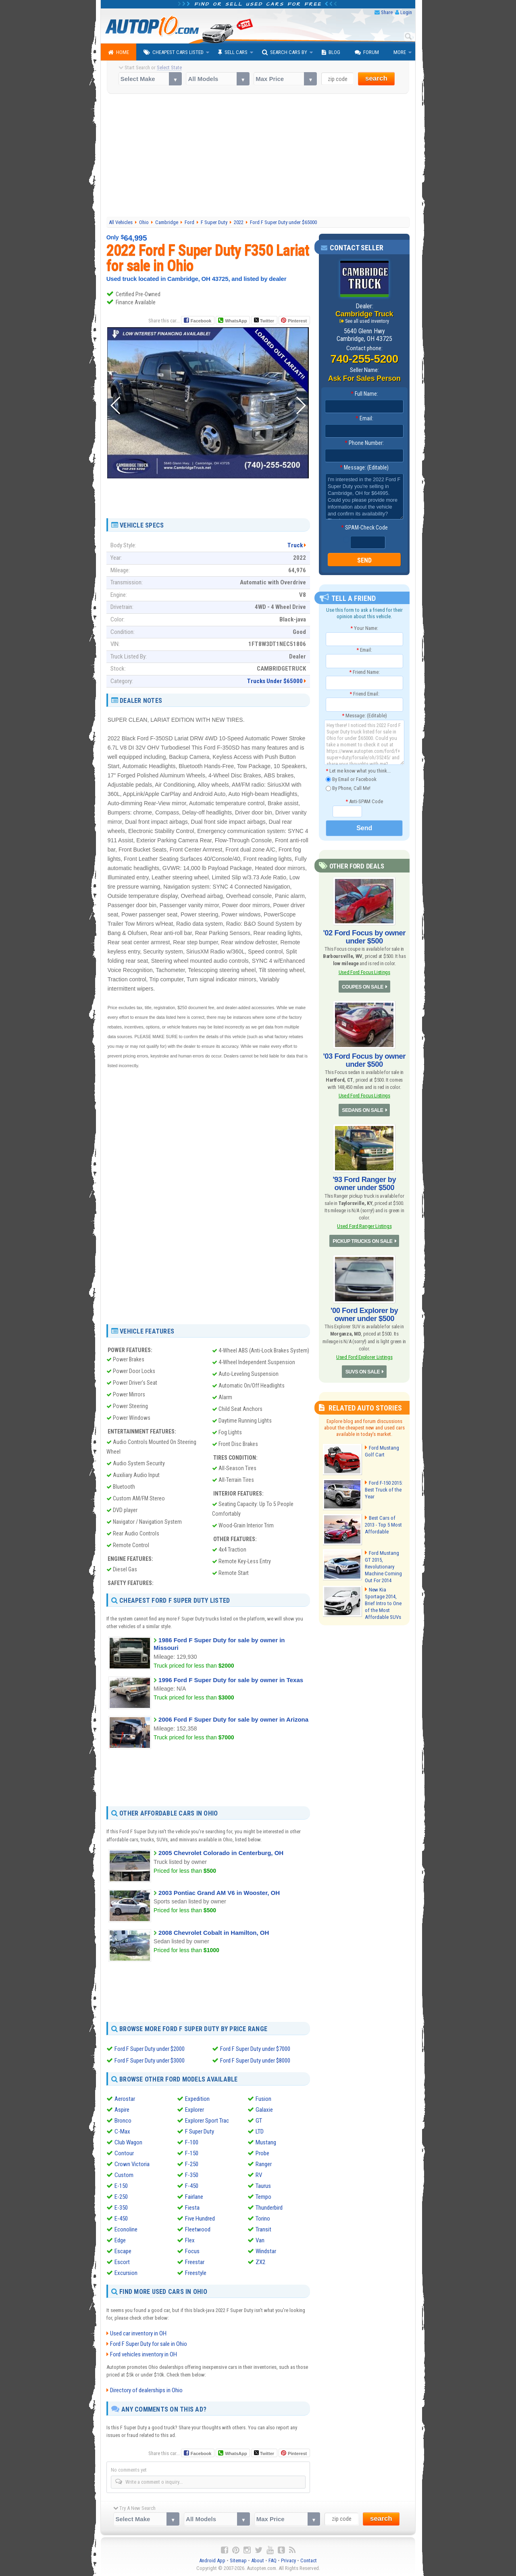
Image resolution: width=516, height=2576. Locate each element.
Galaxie (264, 2109)
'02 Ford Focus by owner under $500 (364, 937)
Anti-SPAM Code (364, 801)
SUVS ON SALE (362, 1370)
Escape (122, 2251)
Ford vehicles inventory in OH (143, 2354)
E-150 (121, 2186)
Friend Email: (364, 694)
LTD (260, 2131)
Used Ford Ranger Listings (364, 1225)
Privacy (288, 2560)
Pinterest (297, 320)
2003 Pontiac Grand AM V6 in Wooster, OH (219, 1892)
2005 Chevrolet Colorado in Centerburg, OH (220, 1852)
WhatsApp (236, 320)
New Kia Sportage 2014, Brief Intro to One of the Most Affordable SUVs (382, 1599)
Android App (212, 2560)
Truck (295, 545)
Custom (123, 2175)
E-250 (121, 2196)
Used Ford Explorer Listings (364, 1355)
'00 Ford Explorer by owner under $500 (364, 1313)
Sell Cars (233, 52)
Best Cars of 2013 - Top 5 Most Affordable (385, 1523)
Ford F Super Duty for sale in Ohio (148, 2343)
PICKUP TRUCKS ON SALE (362, 1239)
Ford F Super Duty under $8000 (255, 2060)
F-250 (191, 2164)
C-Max (122, 2131)
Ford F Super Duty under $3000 (149, 2060)
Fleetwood (197, 2229)
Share (387, 12)
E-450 (121, 2218)
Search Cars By (284, 52)
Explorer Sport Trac (207, 2120)
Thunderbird (269, 2207)
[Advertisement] (258, 156)
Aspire (121, 2109)
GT (259, 2120)
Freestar (194, 2262)
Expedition (197, 2098)
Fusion (263, 2098)
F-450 (191, 2186)
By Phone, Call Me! (348, 788)
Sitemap (238, 2560)
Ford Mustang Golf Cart (381, 1449)
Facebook (201, 320)
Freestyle (195, 2273)
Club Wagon (128, 2142)
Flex (190, 2240)
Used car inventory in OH (138, 2333)
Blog (331, 52)
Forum (367, 52)
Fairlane (194, 2196)
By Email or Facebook (351, 779)
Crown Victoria (132, 2164)
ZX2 (260, 2262)
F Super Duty (199, 2131)
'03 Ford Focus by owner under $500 (364, 1059)
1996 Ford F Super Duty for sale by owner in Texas (230, 1679)
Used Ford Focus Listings (364, 971)
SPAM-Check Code (364, 527)
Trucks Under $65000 (275, 681)
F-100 (191, 2142)
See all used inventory (367, 321)
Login (406, 12)
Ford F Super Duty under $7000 (255, 2048)
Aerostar (124, 2098)
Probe (262, 2153)
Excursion (125, 2273)
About (257, 2560)
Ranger (264, 2164)
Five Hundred (200, 2218)
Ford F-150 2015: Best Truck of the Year (384, 1488)
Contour (124, 2153)
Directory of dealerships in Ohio (146, 2389)
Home (118, 52)
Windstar (266, 2251)
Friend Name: (364, 672)
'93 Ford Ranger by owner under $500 (364, 1183)
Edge (120, 2240)
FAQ (272, 2560)
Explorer (194, 2109)
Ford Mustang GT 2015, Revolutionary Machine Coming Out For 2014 (385, 1561)
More (399, 52)
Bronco (122, 2120)
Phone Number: (364, 443)
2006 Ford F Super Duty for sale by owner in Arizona (233, 1719)
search (376, 78)
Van (260, 2240)
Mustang (266, 2142)
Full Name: (364, 394)
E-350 (121, 2207)
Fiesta (192, 2207)
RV (259, 2175)
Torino (263, 2218)
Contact (308, 2560)
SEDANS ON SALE (363, 1109)
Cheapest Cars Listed (174, 52)
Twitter (264, 320)
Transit (263, 2229)
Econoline (125, 2229)
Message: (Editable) (364, 467)
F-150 (191, 2153)
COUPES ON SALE (362, 986)
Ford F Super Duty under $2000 (149, 2048)
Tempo (263, 2196)
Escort (122, 2262)
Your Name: (364, 628)
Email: (364, 418)
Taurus (263, 2186)
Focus (192, 2251)
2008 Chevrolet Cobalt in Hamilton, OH (213, 1932)
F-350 (191, 2175)
